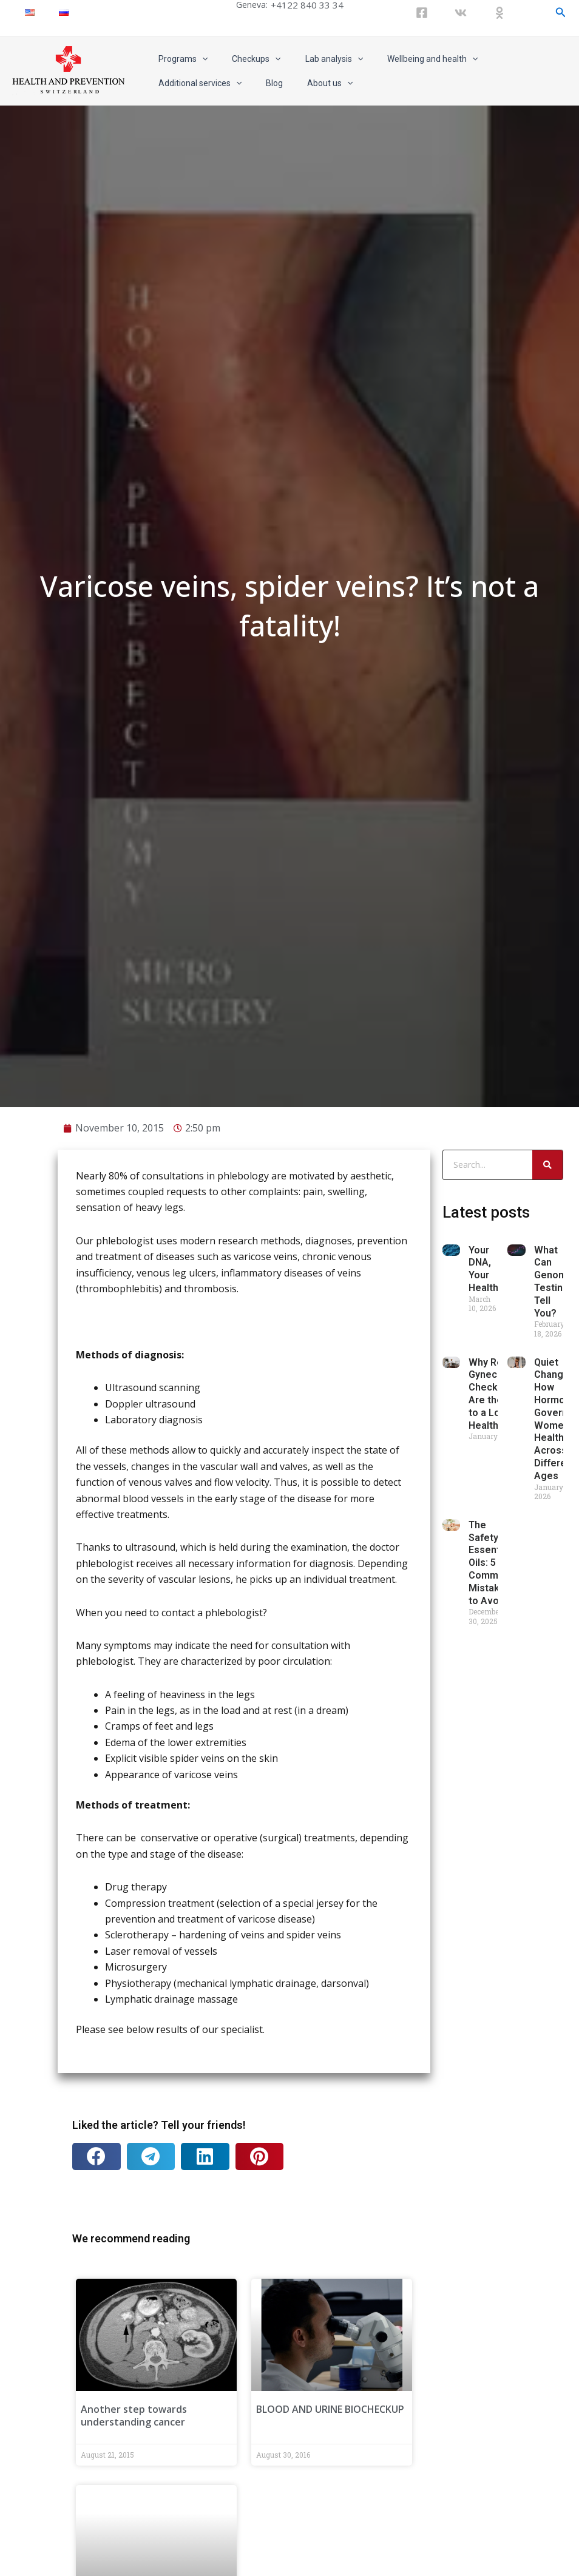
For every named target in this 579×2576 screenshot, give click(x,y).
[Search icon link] (560, 12)
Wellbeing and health (407, 59)
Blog (163, 83)
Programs (179, 59)
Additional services (511, 59)
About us (211, 83)
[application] (198, 59)
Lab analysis (316, 59)
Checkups (245, 59)
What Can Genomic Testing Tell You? (554, 2083)
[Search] (547, 1966)
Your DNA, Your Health (483, 2070)
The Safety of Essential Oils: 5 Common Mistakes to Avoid (490, 2364)
